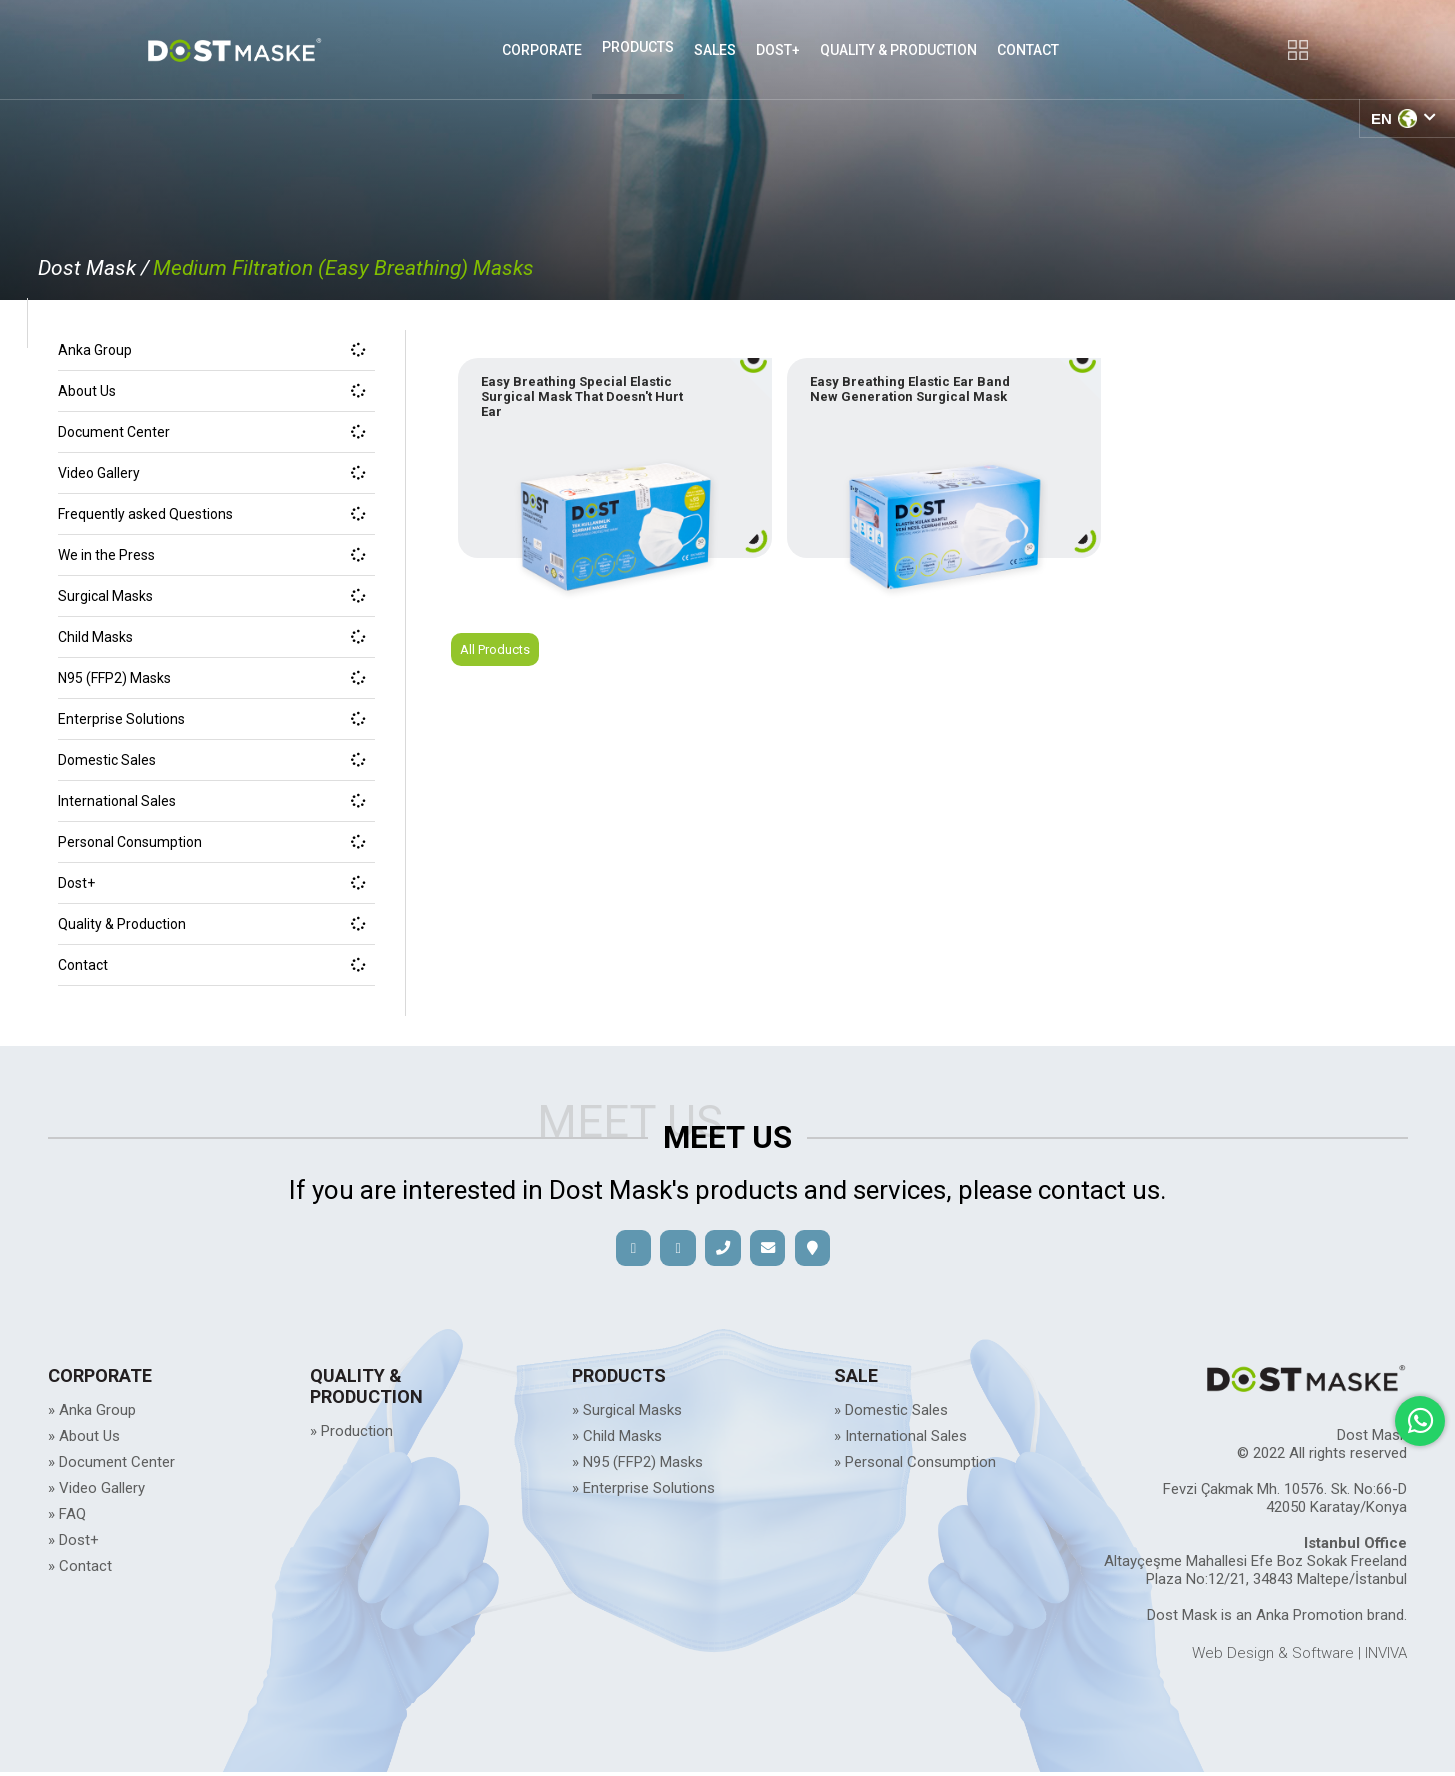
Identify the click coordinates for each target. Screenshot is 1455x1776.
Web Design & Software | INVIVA (1299, 1657)
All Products (499, 680)
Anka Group (211, 350)
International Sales (211, 801)
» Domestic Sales (891, 1414)
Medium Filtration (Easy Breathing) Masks (343, 268)
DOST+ (778, 50)
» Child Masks (617, 1440)
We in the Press (211, 555)
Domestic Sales (211, 760)
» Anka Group (92, 1414)
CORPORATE (542, 50)
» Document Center (111, 1466)
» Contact (80, 1570)
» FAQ (67, 1518)
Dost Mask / (93, 268)
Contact (211, 965)
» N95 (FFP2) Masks (637, 1466)
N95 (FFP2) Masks (211, 678)
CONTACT (1028, 50)
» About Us (84, 1440)
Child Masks (211, 637)
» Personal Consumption (915, 1466)
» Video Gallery (96, 1492)
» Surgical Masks (627, 1414)
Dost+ (211, 883)
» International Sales (900, 1440)
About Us (211, 391)
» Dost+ (73, 1544)
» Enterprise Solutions (643, 1492)
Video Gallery (211, 473)
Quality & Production (211, 924)
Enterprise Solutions (211, 719)
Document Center (211, 432)
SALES (715, 50)
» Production (351, 1435)
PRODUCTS (638, 47)
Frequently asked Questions (211, 514)
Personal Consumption (211, 842)
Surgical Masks (211, 596)
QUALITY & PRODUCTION (898, 50)
